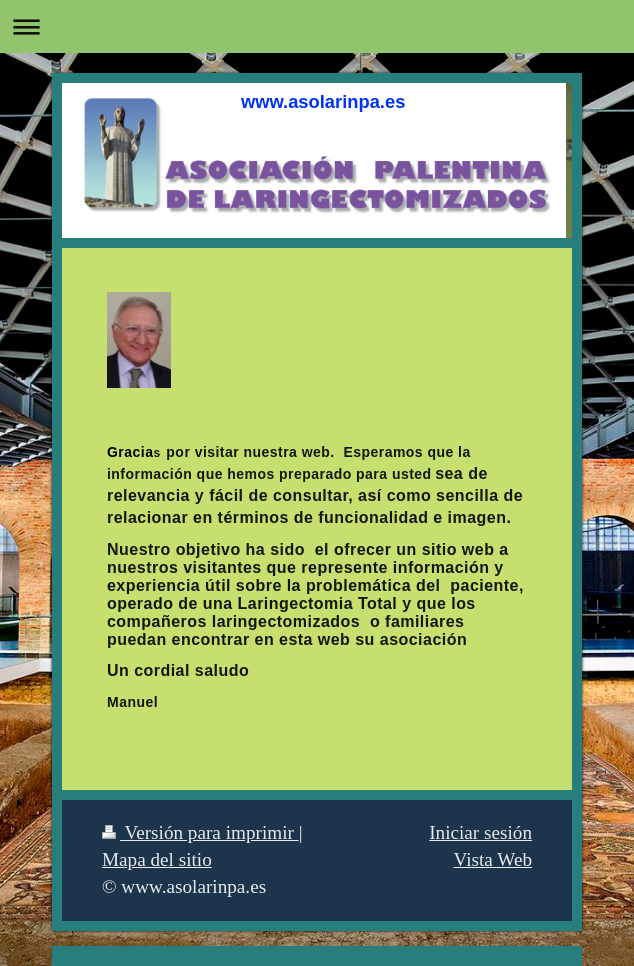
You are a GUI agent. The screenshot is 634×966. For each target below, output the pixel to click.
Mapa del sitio (157, 859)
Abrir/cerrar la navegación (317, 26)
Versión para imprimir (200, 832)
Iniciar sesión (480, 832)
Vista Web (493, 859)
